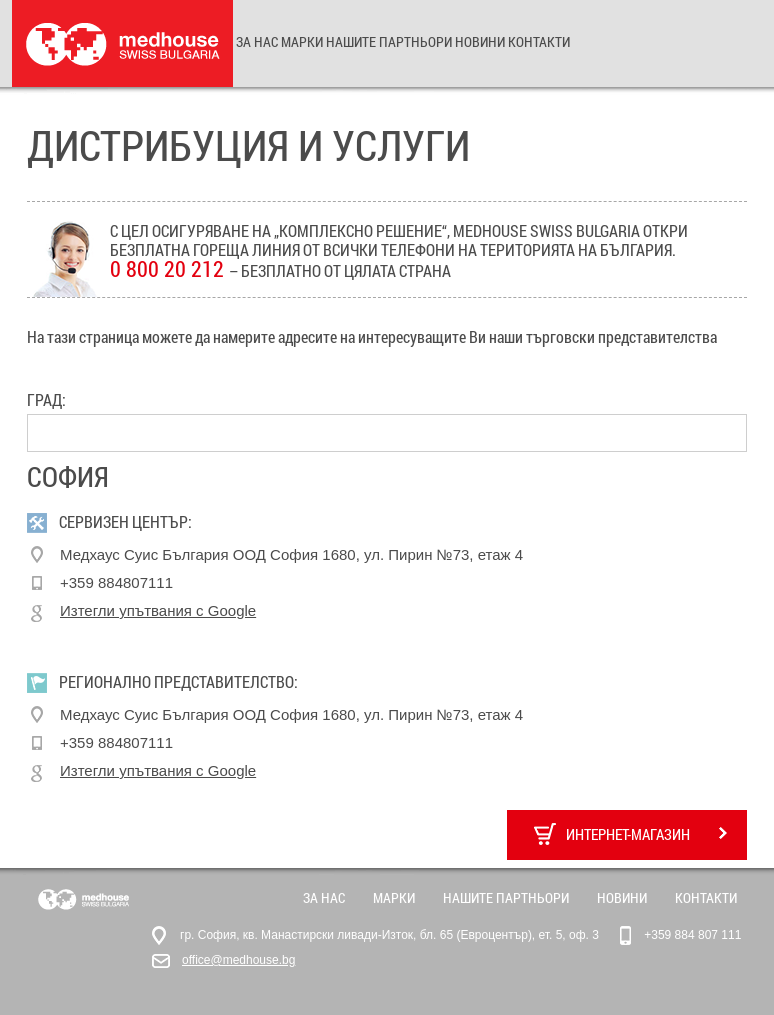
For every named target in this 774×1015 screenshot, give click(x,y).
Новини (480, 41)
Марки (302, 41)
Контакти (539, 41)
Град (44, 400)
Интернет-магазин (630, 834)
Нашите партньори (389, 41)
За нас (257, 41)
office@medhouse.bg (238, 960)
